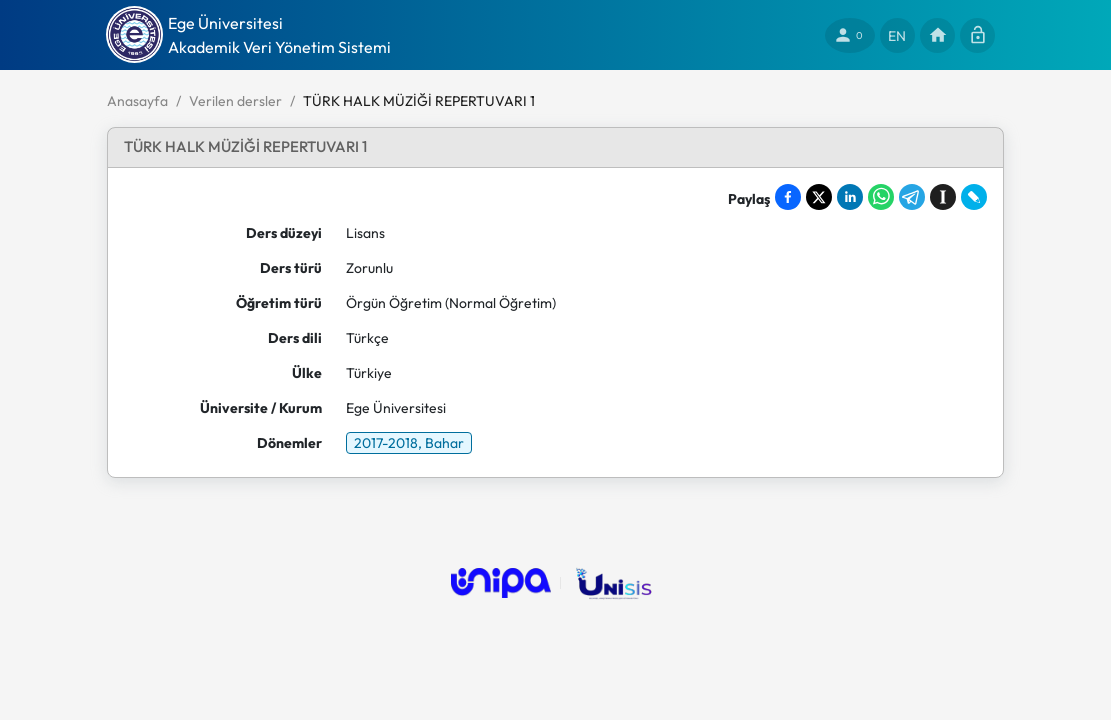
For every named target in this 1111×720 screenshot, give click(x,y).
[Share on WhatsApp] (881, 197)
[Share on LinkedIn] (850, 197)
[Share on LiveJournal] (974, 197)
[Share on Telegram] (912, 197)
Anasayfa (137, 101)
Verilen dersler (235, 101)
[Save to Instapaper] (943, 197)
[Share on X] (819, 197)
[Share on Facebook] (788, 197)
